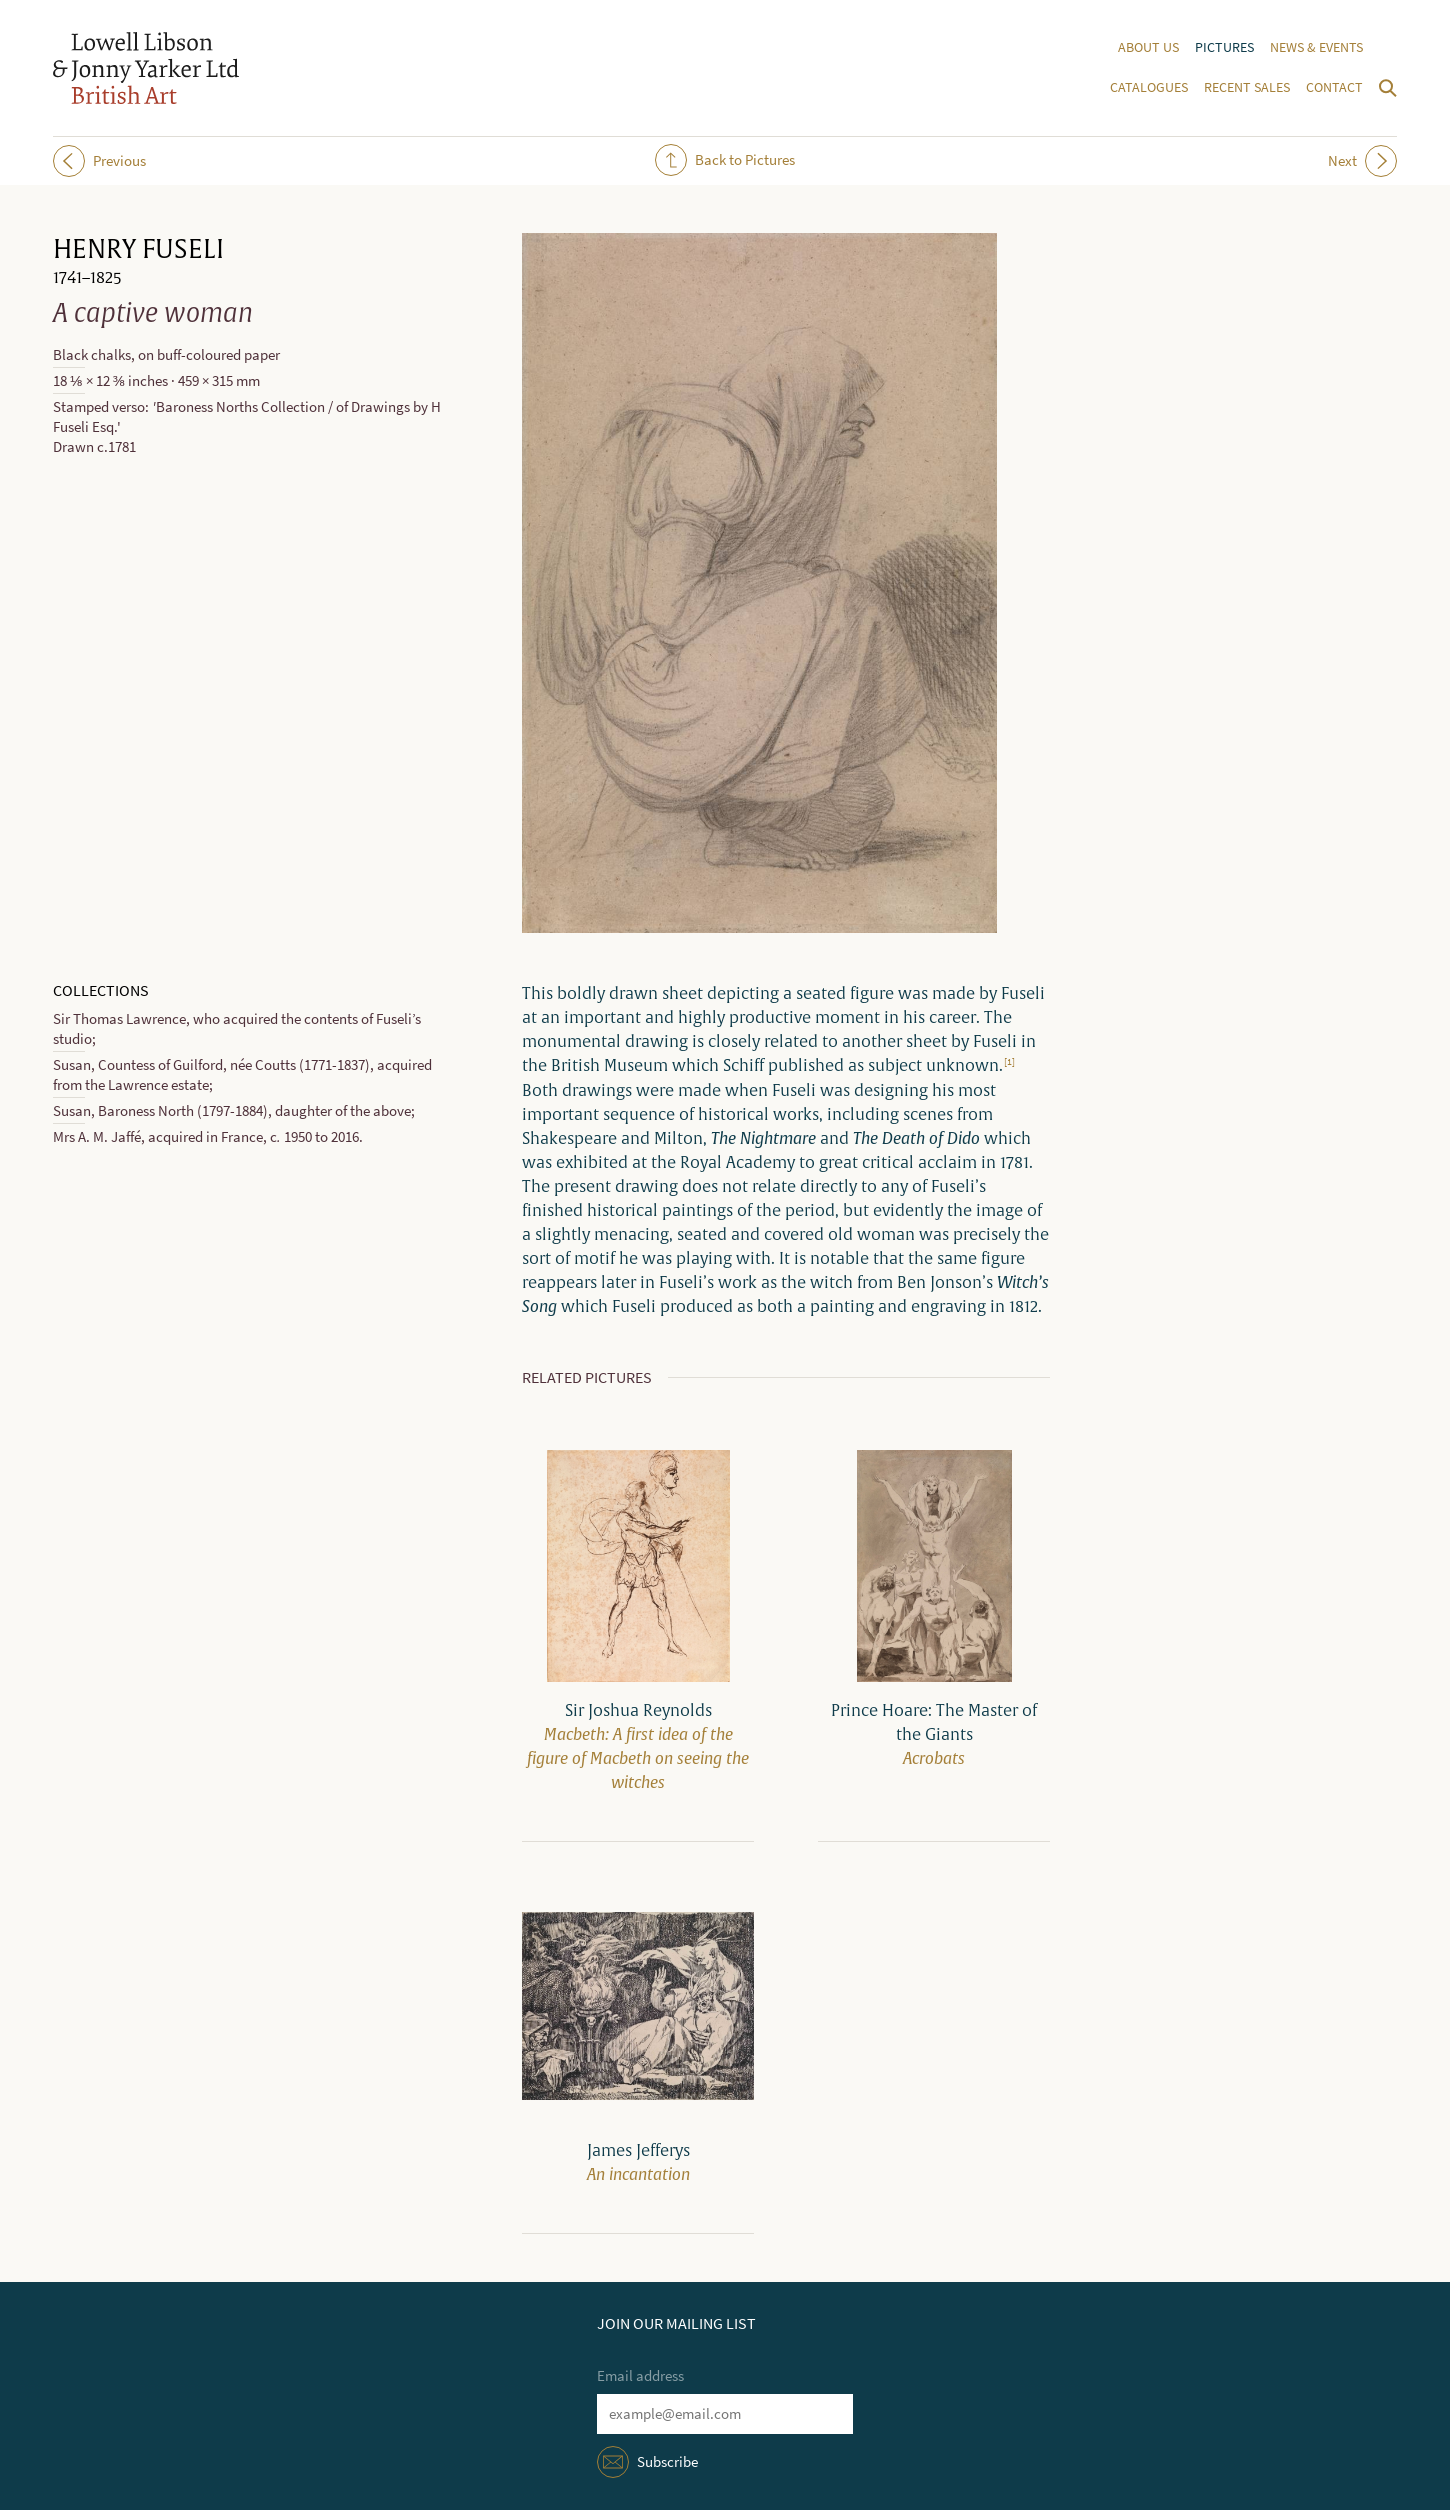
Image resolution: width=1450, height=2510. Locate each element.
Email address (640, 2376)
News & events (1316, 47)
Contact (1334, 87)
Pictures (1224, 47)
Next (1362, 161)
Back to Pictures (725, 160)
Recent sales (1247, 87)
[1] (1009, 1061)
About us (1148, 47)
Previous (99, 161)
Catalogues (1149, 87)
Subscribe (667, 2462)
